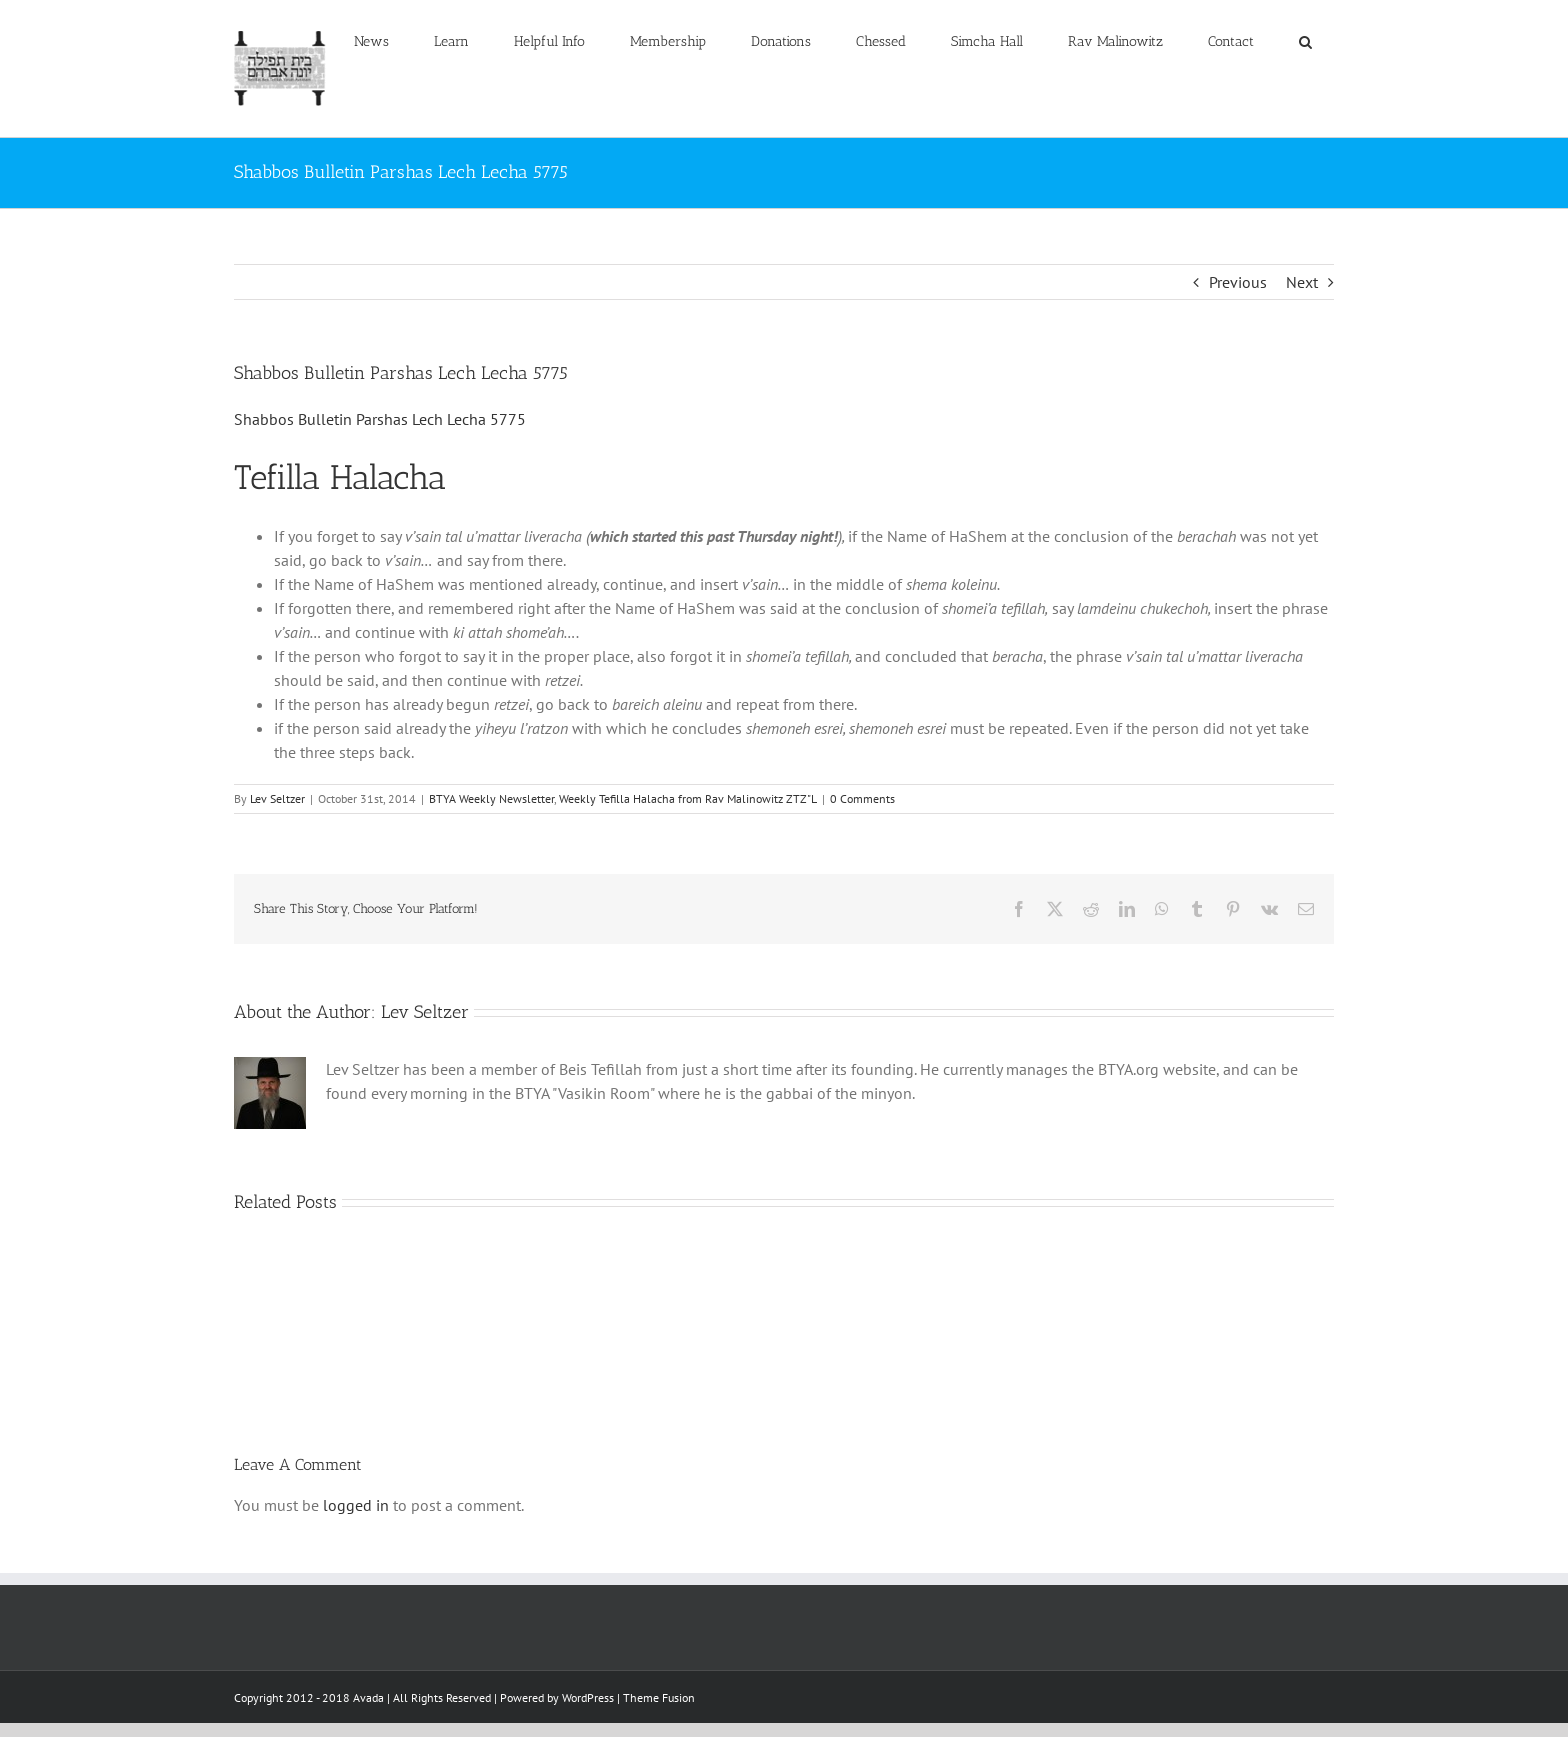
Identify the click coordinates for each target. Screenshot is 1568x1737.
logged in (356, 1505)
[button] (1305, 42)
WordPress (588, 1697)
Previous (1238, 282)
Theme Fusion (659, 1697)
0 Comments (862, 798)
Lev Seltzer (277, 798)
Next (1302, 282)
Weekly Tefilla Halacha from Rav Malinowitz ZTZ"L (688, 798)
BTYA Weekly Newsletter (491, 798)
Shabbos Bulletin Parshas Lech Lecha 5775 (380, 419)
